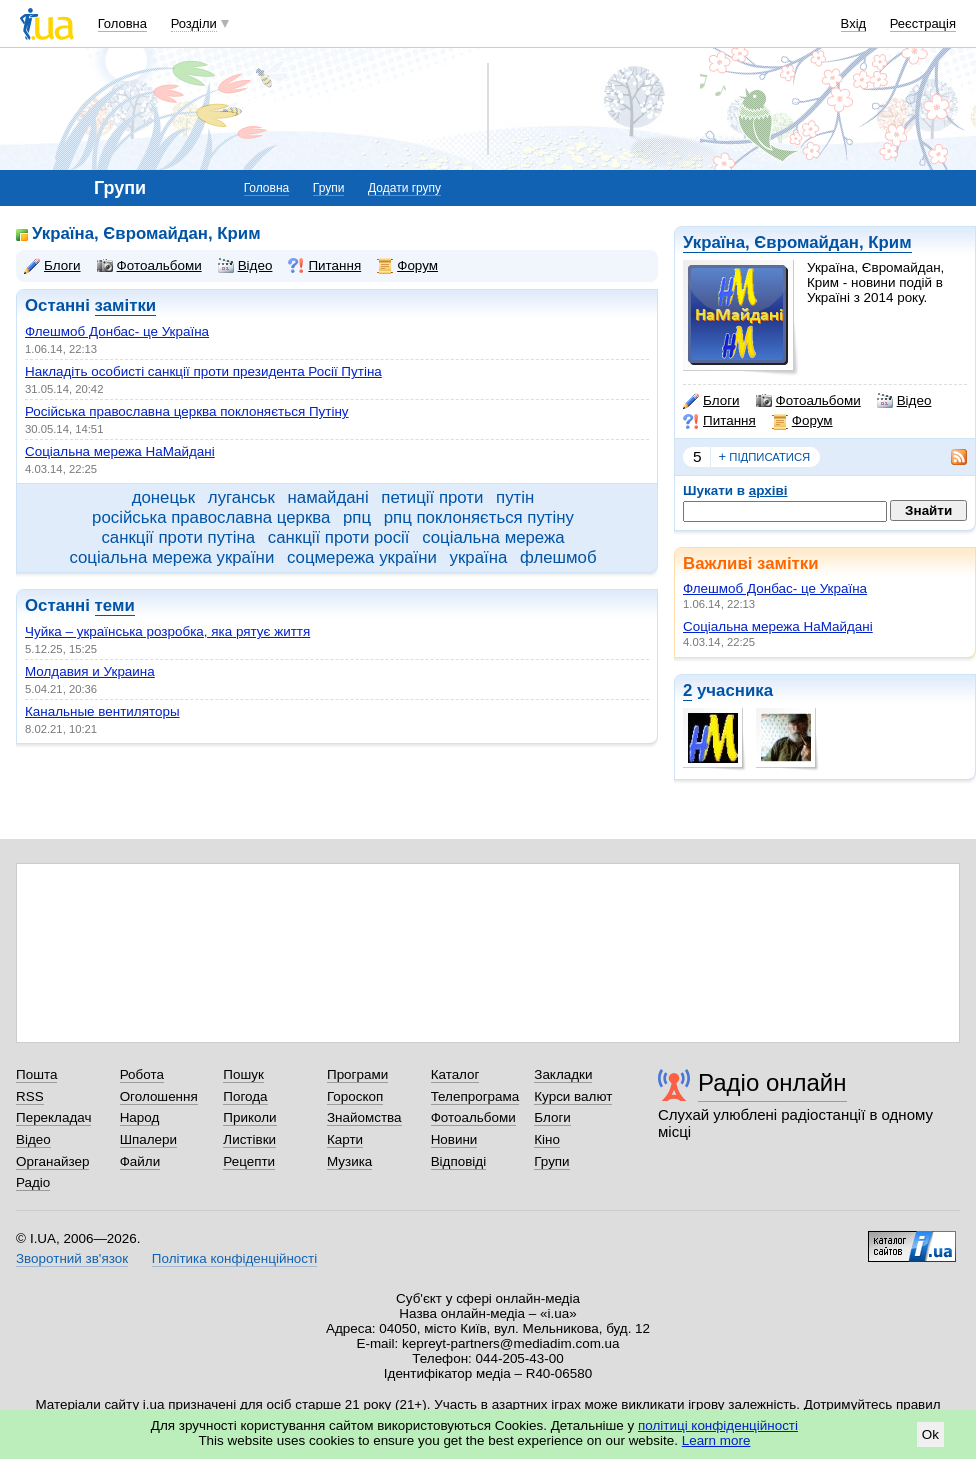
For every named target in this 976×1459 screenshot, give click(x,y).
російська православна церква (211, 517)
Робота (142, 1074)
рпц (357, 517)
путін (515, 497)
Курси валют (573, 1096)
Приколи (249, 1117)
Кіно (547, 1139)
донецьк (163, 497)
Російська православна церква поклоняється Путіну (187, 411)
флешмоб (558, 557)
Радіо (33, 1182)
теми (115, 605)
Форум (802, 421)
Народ (140, 1117)
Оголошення (159, 1096)
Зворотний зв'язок (72, 1258)
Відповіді (459, 1161)
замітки (126, 305)
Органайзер (52, 1161)
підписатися (765, 457)
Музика (349, 1161)
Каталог (455, 1074)
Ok (930, 1434)
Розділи (194, 23)
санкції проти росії (339, 537)
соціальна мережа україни (171, 557)
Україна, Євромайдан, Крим (797, 242)
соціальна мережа (493, 537)
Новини (454, 1139)
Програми (357, 1074)
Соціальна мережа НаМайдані (778, 626)
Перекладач (53, 1117)
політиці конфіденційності (718, 1425)
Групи (329, 188)
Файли (140, 1161)
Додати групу (404, 188)
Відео (904, 401)
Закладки (563, 1074)
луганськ (241, 497)
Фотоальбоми (808, 401)
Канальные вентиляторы (102, 711)
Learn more (716, 1440)
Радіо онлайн (772, 1082)
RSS (30, 1096)
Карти (345, 1139)
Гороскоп (355, 1096)
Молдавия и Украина (90, 671)
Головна (122, 23)
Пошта (36, 1074)
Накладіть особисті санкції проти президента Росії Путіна (203, 371)
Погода (245, 1096)
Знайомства (364, 1117)
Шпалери (148, 1139)
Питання (719, 421)
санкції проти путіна (178, 537)
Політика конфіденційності (234, 1258)
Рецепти (249, 1161)
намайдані (328, 497)
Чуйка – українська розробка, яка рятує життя (167, 631)
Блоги (711, 401)
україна (479, 557)
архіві (768, 490)
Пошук (243, 1074)
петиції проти (432, 497)
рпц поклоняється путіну (479, 517)
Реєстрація (923, 23)
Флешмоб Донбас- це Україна (775, 588)
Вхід (854, 23)
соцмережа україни (362, 557)
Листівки (249, 1139)
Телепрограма (475, 1096)
